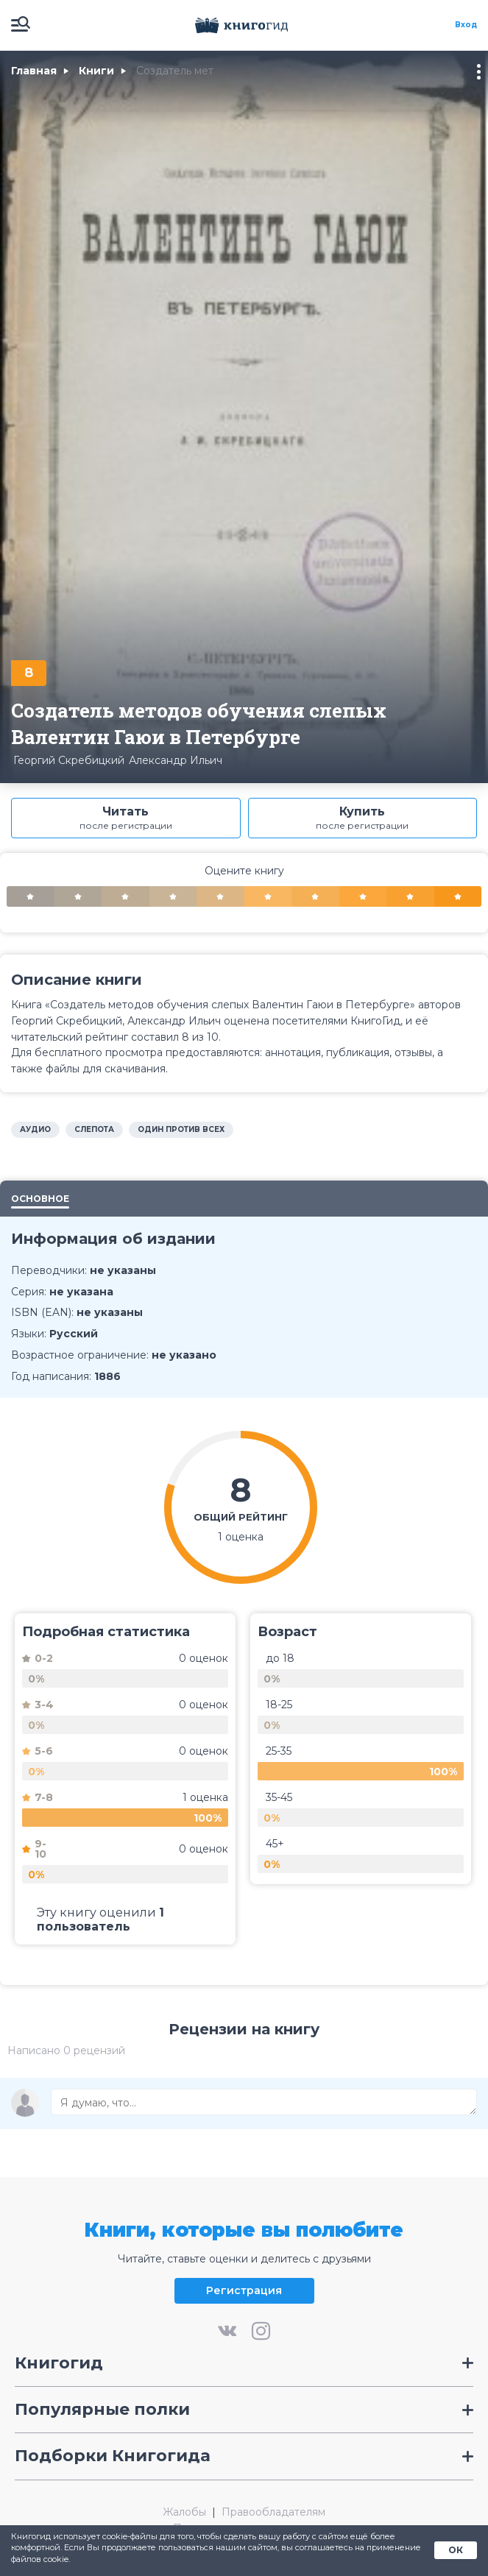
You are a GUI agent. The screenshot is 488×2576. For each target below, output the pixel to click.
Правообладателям (273, 2512)
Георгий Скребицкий (68, 760)
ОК (455, 2549)
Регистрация (244, 2290)
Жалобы (184, 2512)
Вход (466, 25)
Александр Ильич (175, 760)
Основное (40, 1199)
